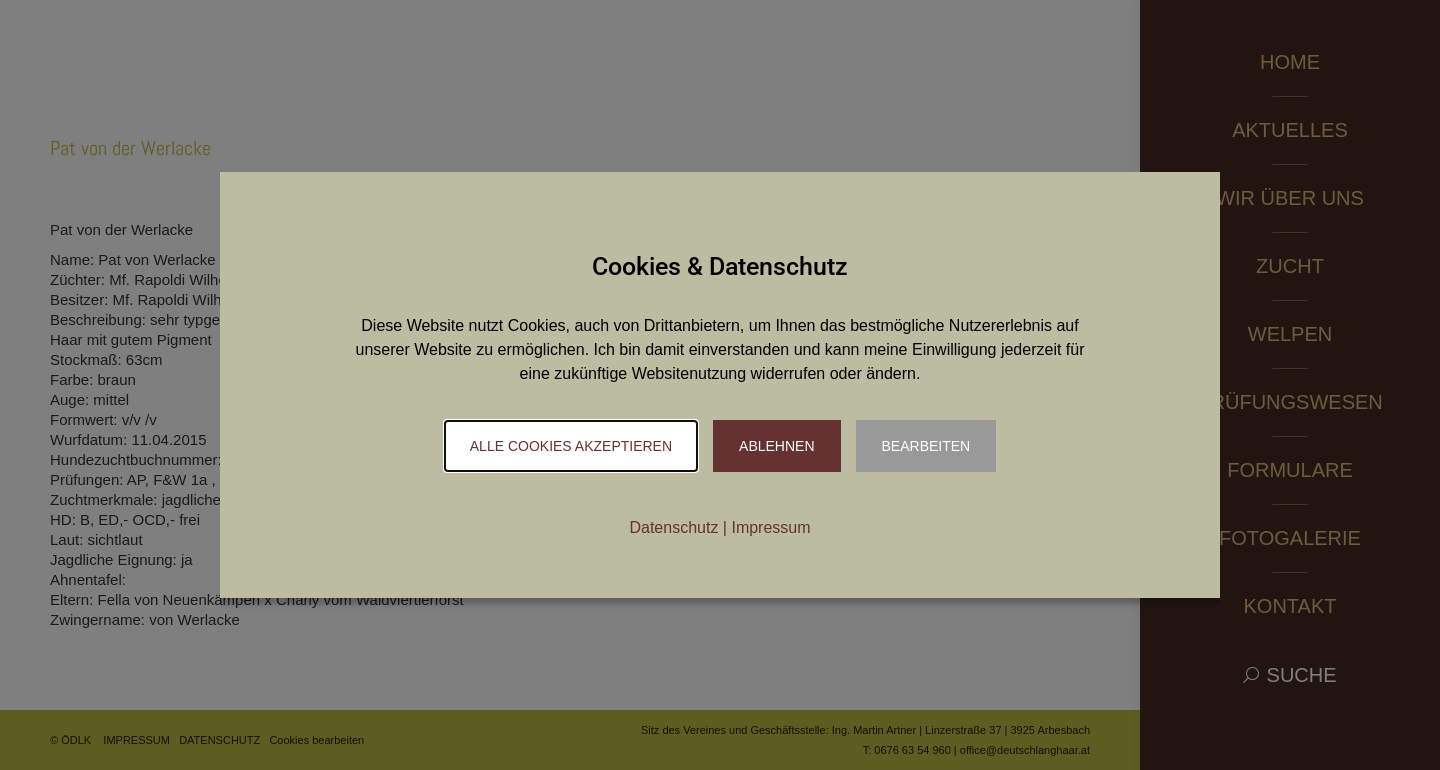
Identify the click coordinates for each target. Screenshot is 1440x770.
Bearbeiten (926, 446)
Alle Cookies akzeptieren (571, 446)
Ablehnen (776, 446)
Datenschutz (673, 527)
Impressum (770, 527)
